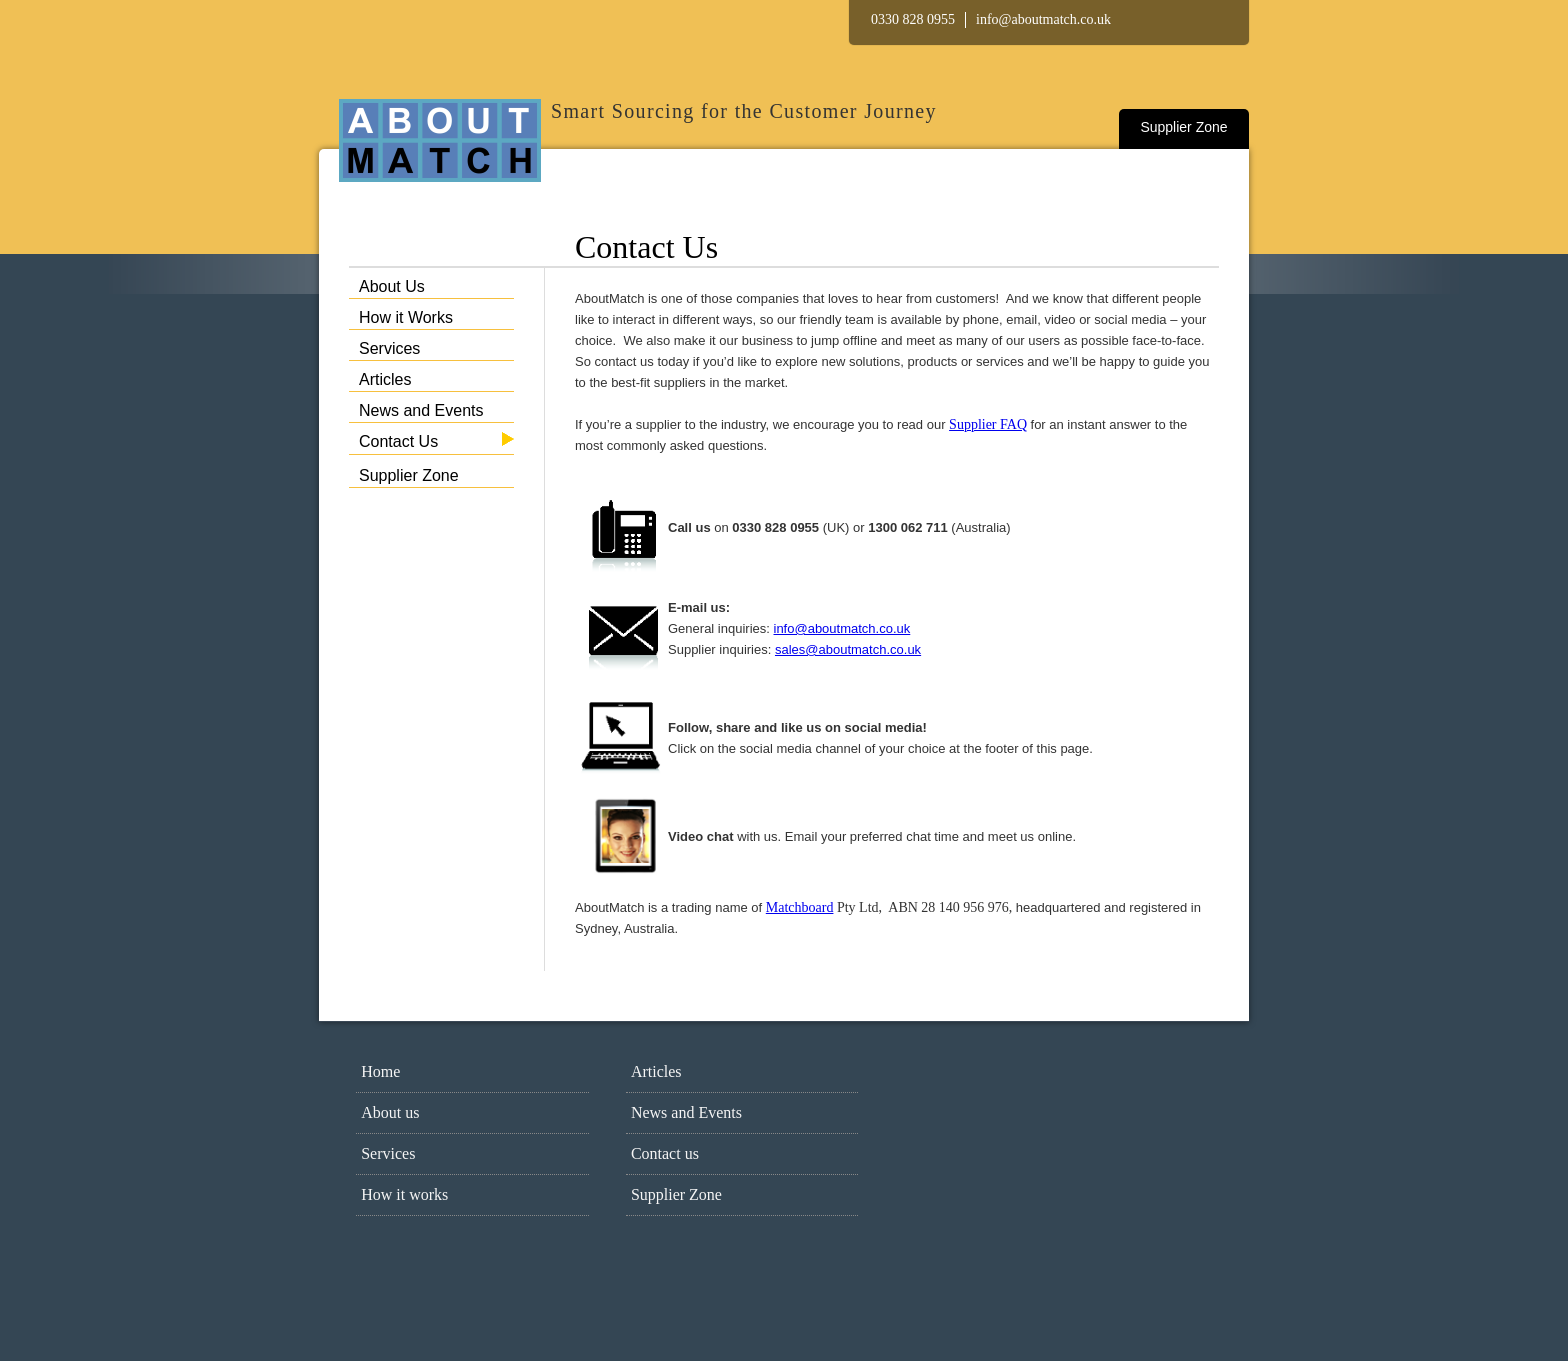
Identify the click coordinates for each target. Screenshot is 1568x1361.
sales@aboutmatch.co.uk (848, 649)
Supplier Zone (1183, 127)
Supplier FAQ (988, 424)
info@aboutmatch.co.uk (1043, 19)
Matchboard (800, 907)
